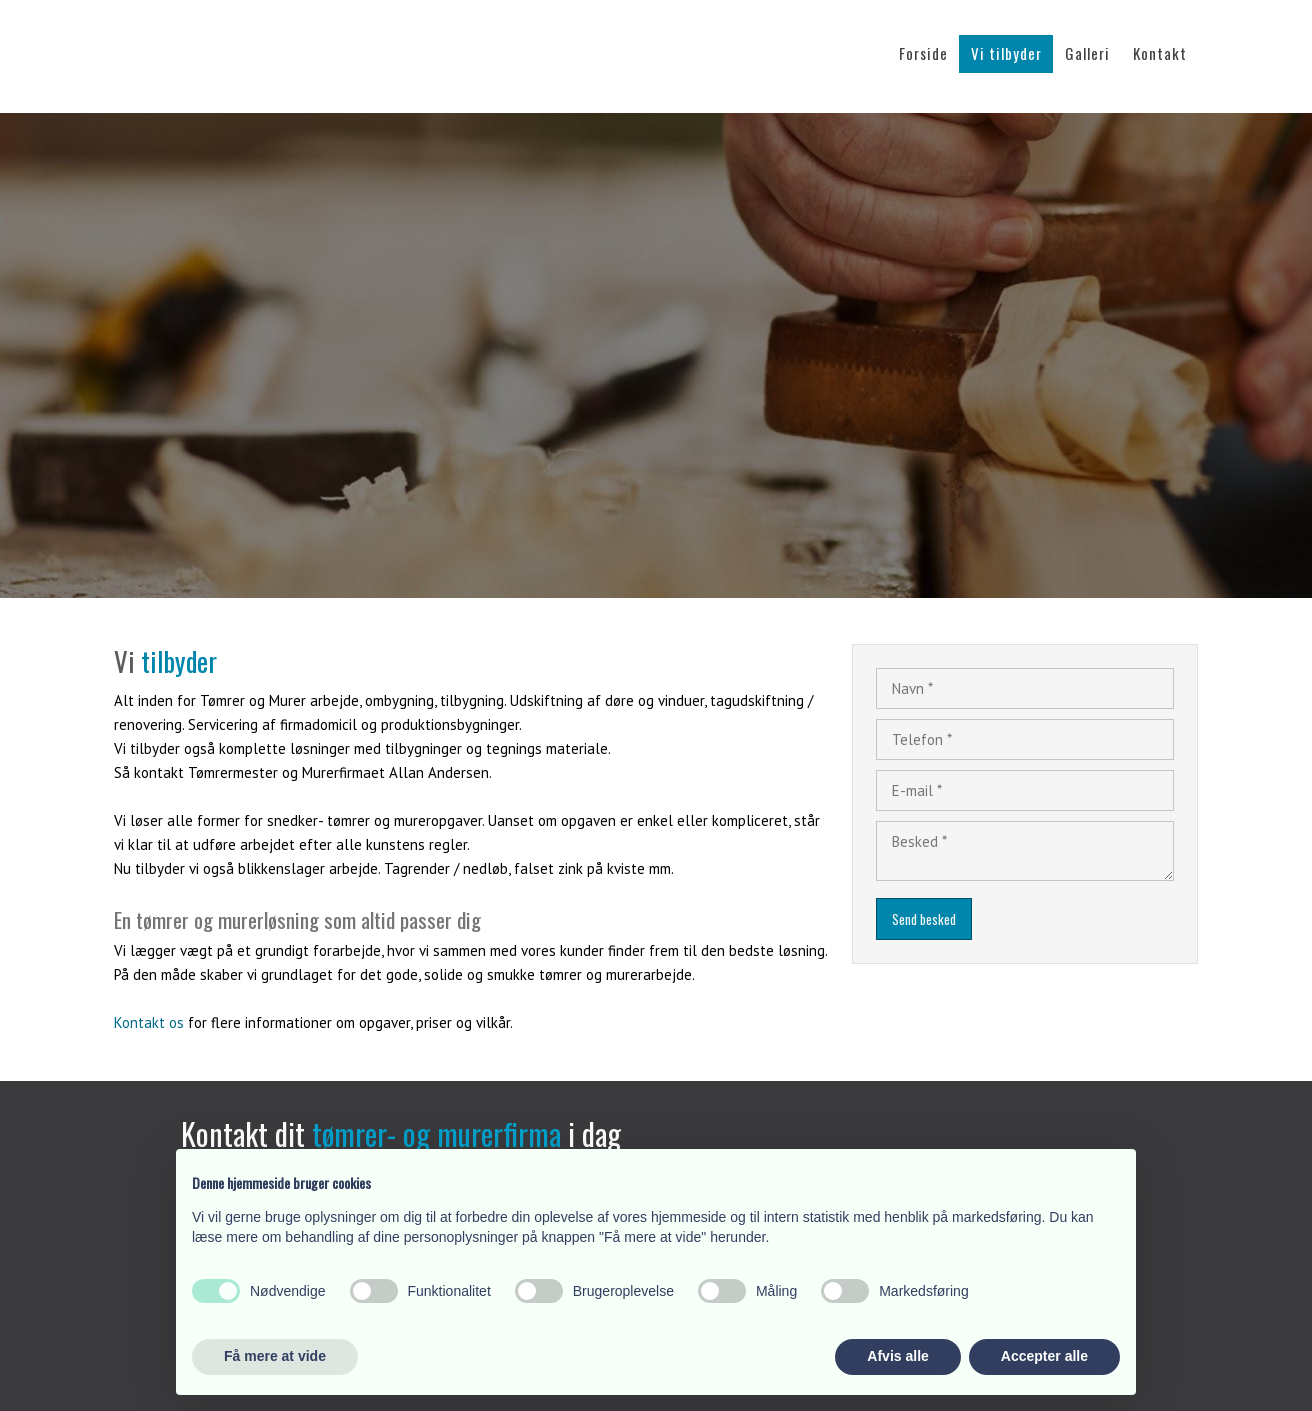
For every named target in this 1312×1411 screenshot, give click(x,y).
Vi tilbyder (1006, 53)
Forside (923, 53)
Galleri (1087, 53)
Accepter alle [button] (1044, 1356)
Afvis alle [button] (897, 1356)
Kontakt (1160, 53)
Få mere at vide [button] (275, 1356)
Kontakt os (149, 1022)
